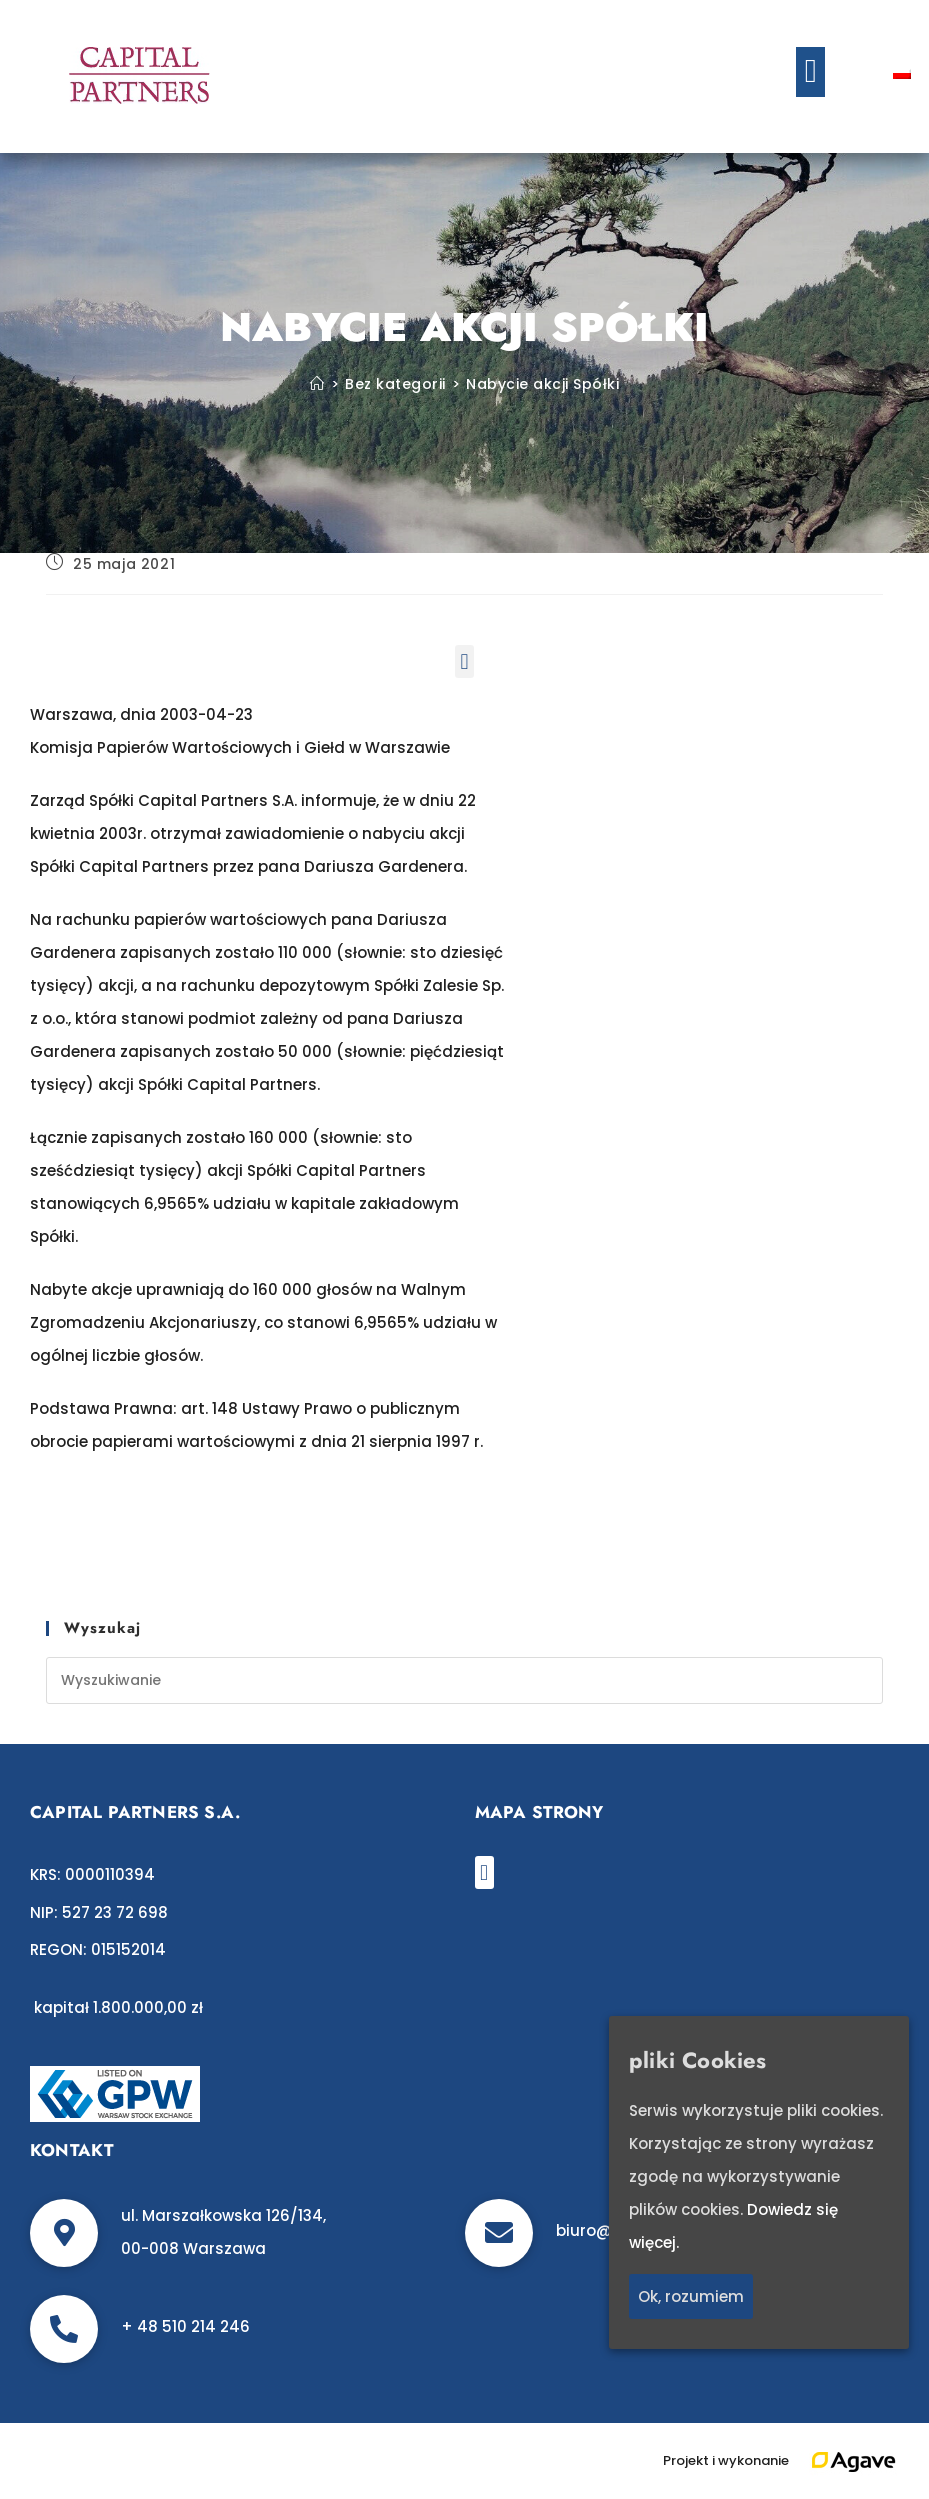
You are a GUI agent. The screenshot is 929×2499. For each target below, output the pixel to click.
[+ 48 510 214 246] (64, 2329)
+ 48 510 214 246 (185, 2326)
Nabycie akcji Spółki (542, 384)
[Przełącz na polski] (902, 72)
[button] (810, 72)
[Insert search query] (464, 1680)
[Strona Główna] (317, 384)
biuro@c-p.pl (606, 2230)
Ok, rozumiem (691, 2296)
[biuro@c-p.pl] (499, 2233)
